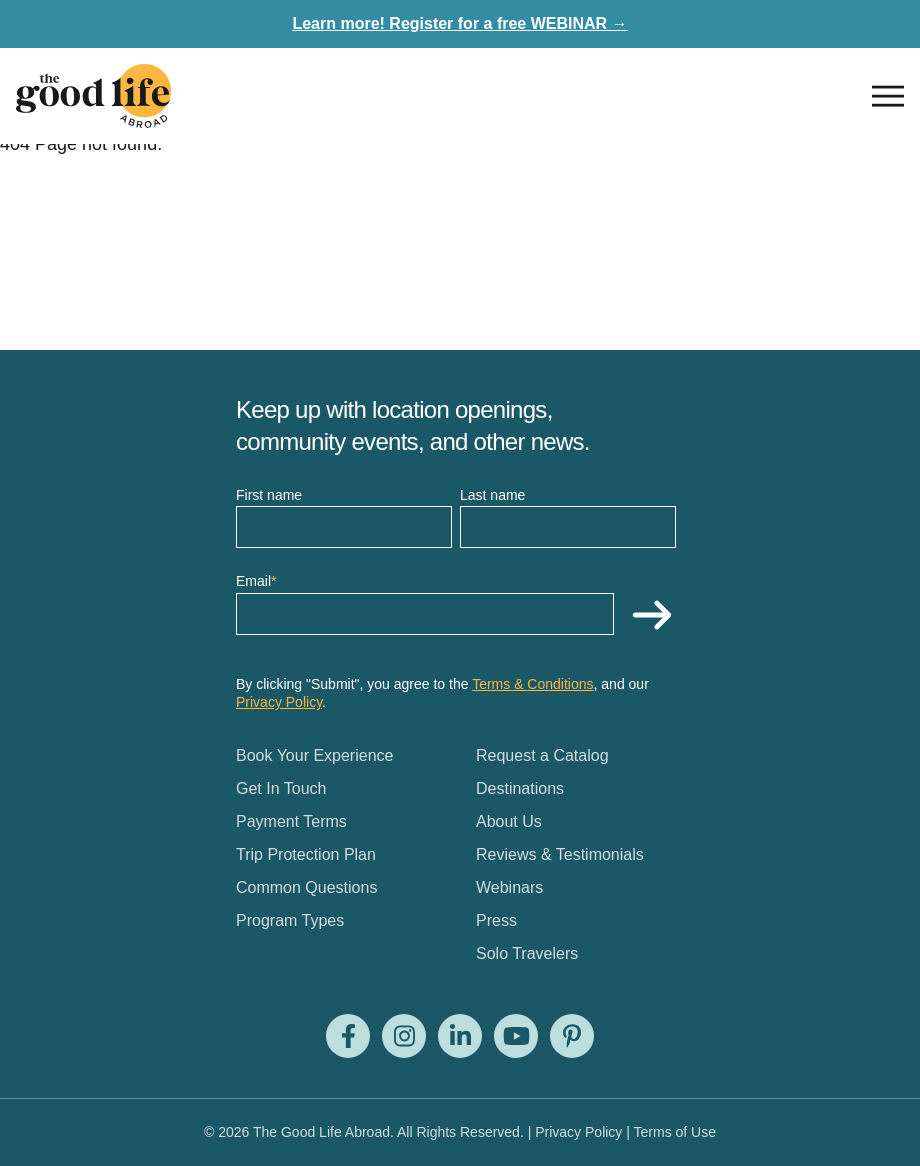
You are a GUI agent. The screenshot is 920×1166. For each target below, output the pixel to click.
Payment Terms (291, 821)
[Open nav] (888, 96)
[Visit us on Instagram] (404, 1036)
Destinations (520, 788)
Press (496, 920)
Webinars (509, 887)
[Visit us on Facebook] (348, 1036)
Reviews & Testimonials (560, 854)
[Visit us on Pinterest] (572, 1036)
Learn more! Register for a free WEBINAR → (459, 23)
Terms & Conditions (532, 684)
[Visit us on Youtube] (516, 1036)
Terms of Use (675, 1132)
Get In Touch (281, 788)
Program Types (290, 920)
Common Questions (306, 887)
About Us (509, 821)
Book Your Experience (314, 755)
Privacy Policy (279, 702)
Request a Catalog (542, 755)
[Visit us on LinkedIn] (460, 1036)
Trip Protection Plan (306, 854)
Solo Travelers (527, 953)
